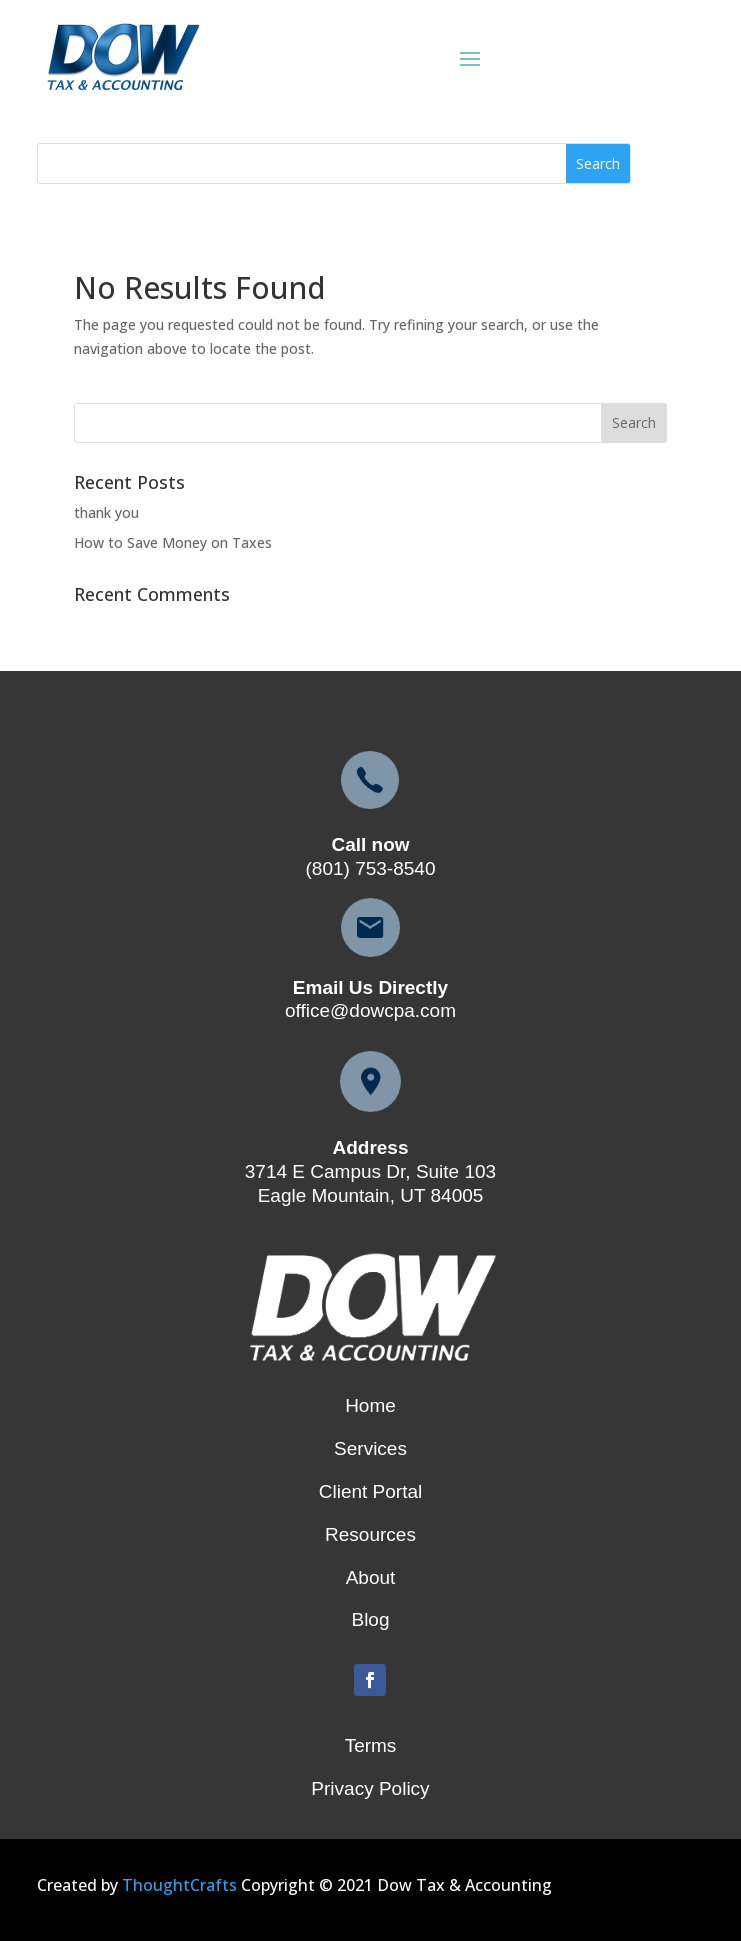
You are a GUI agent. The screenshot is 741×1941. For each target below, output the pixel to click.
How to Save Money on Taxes (173, 542)
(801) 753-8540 (371, 868)
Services (370, 1448)
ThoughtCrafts (179, 1885)
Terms (371, 1745)
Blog (370, 1619)
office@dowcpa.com (370, 1010)
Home (370, 1405)
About (371, 1577)
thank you (106, 512)
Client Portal (371, 1491)
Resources (370, 1534)
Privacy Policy (370, 1788)
